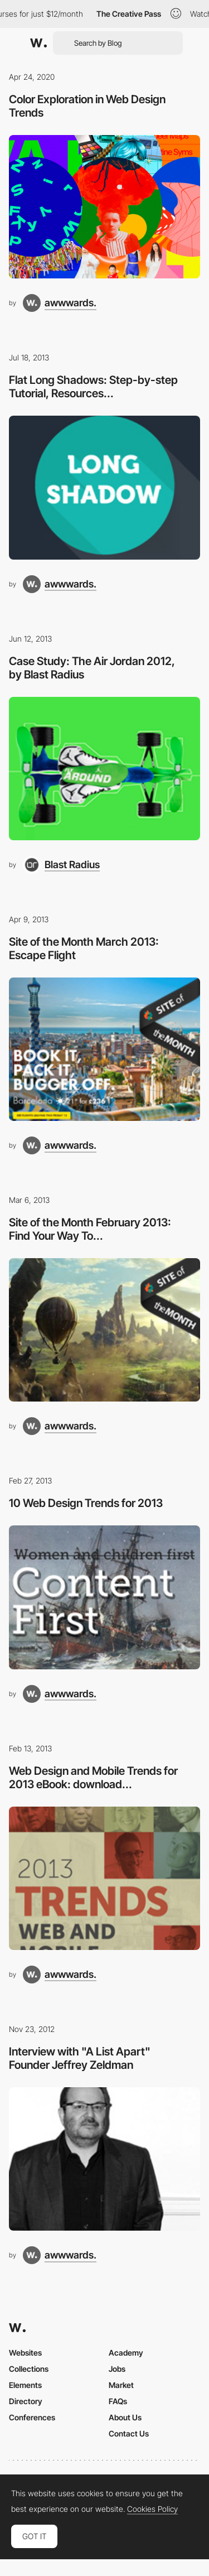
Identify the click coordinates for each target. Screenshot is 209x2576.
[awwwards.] (59, 303)
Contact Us (129, 2433)
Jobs (117, 2368)
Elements (25, 2385)
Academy (126, 2352)
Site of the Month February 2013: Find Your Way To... (90, 1229)
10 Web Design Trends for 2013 (86, 1503)
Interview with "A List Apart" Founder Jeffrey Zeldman (79, 2058)
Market (121, 2385)
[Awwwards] (38, 42)
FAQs (118, 2401)
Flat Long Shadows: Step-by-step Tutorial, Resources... (93, 386)
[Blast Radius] (61, 865)
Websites (25, 2352)
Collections (28, 2368)
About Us (125, 2417)
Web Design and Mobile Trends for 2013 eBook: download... (93, 1777)
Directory (25, 2401)
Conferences (32, 2417)
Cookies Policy (152, 2509)
